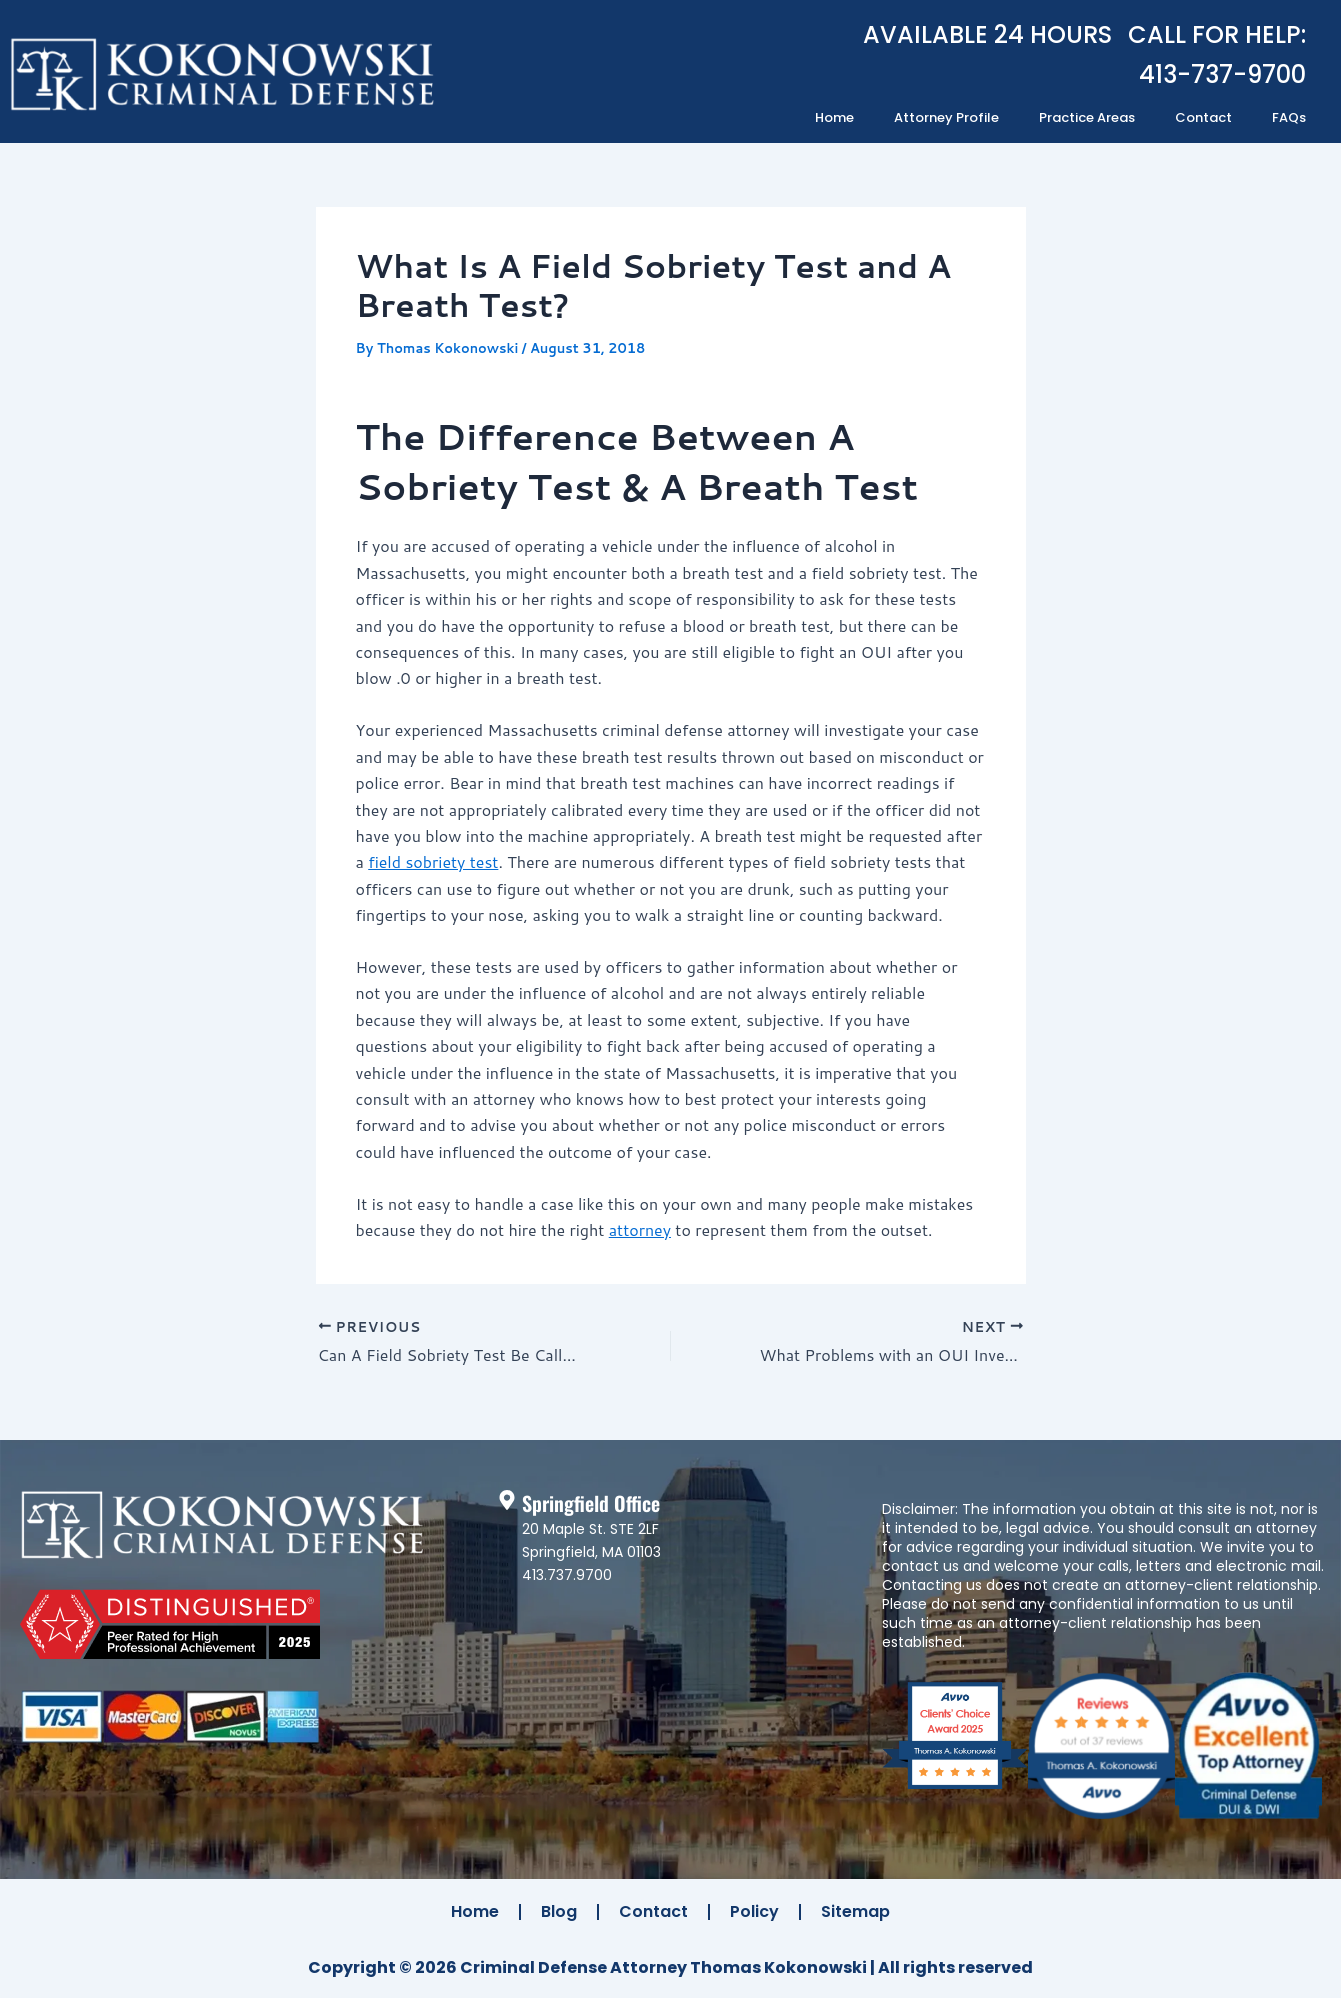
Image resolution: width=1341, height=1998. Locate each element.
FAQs (1289, 117)
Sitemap (855, 1911)
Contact (1203, 117)
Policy (754, 1911)
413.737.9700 (567, 1575)
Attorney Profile (946, 117)
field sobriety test (433, 861)
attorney (640, 1229)
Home (834, 117)
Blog (559, 1911)
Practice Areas (1087, 117)
